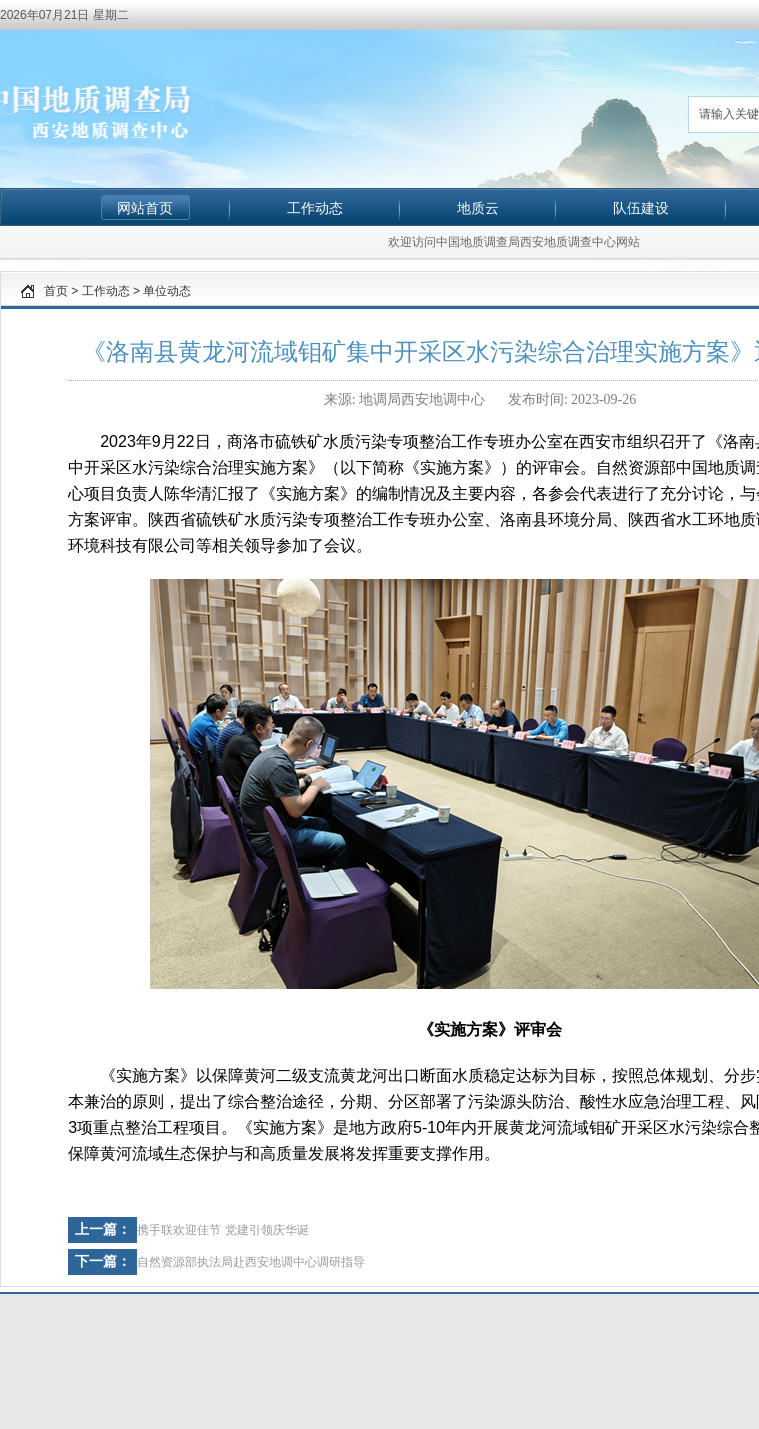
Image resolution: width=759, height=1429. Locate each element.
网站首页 (145, 208)
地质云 (478, 208)
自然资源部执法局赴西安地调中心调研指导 (251, 1262)
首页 (56, 291)
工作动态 (315, 208)
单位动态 (167, 291)
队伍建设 (641, 208)
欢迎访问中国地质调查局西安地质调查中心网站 (514, 242)
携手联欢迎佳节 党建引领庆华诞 (222, 1230)
